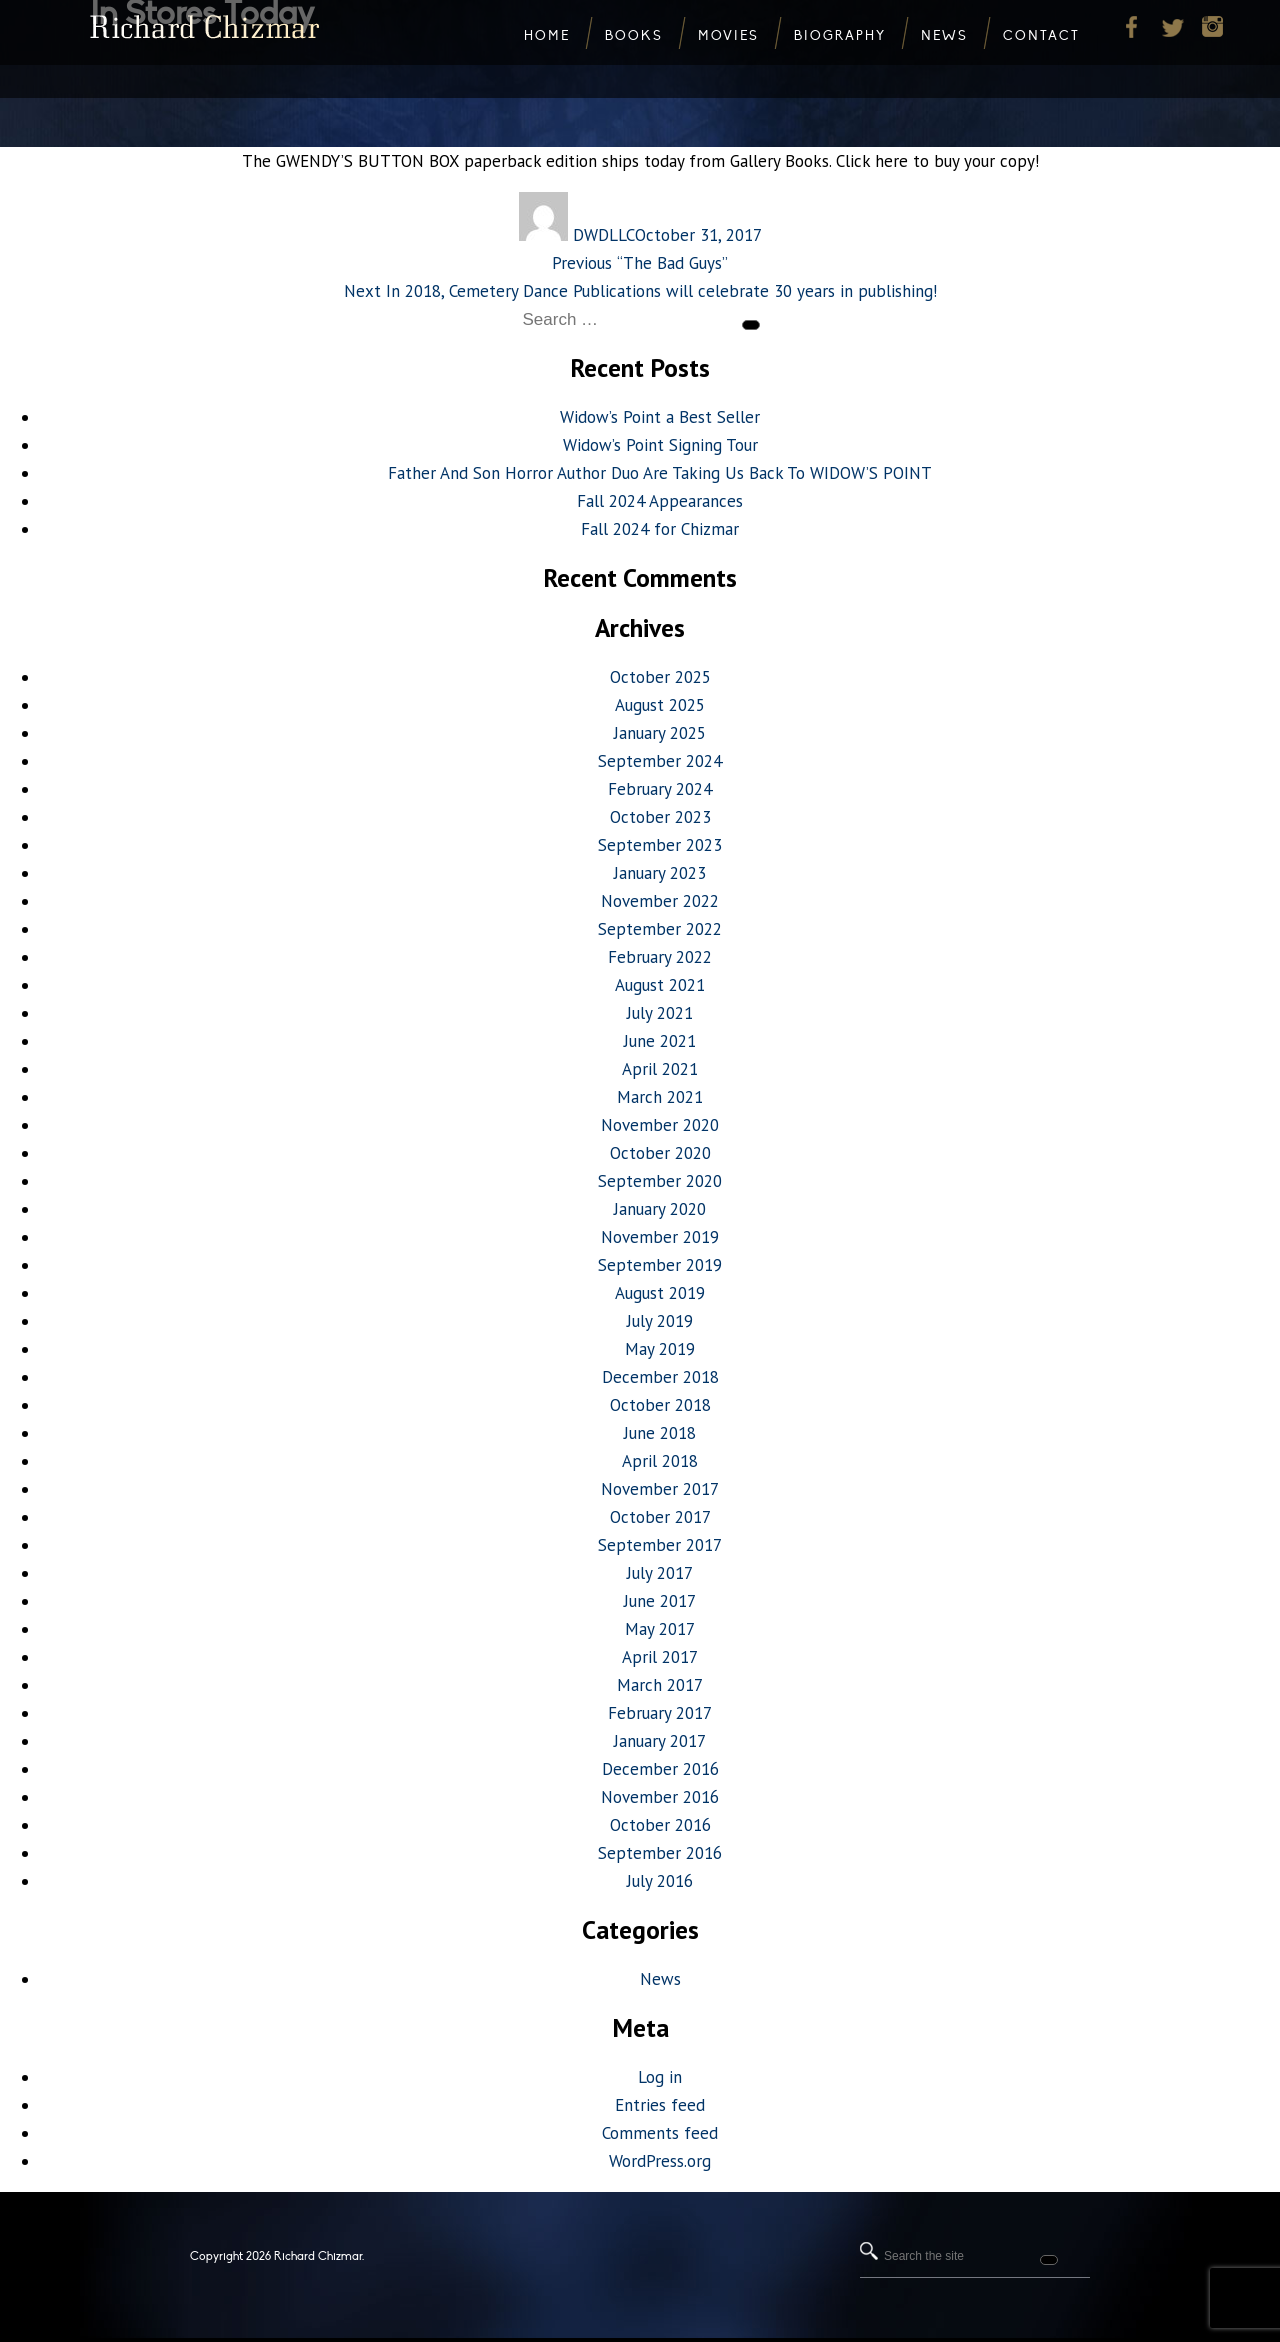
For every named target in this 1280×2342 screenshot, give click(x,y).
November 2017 (660, 1489)
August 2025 (660, 705)
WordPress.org (660, 2161)
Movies (728, 36)
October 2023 (660, 817)
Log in (660, 2077)
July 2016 (660, 1881)
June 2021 (660, 1041)
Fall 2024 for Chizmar (660, 529)
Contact (1041, 36)
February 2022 (660, 957)
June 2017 (660, 1601)
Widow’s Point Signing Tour (660, 445)
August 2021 (660, 985)
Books (634, 36)
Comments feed (660, 2133)
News (660, 1979)
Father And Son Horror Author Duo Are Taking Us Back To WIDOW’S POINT (660, 473)
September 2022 (660, 929)
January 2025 (660, 733)
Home (547, 36)
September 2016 (660, 1853)
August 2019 (660, 1293)
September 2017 (660, 1545)
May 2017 (660, 1629)
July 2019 (660, 1321)
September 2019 (660, 1265)
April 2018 (660, 1461)
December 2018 (660, 1377)
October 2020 (660, 1153)
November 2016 (660, 1797)
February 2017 (660, 1713)
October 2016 (660, 1825)
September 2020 (660, 1181)
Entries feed (660, 2105)
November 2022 (660, 901)
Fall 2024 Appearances (660, 501)
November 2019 (660, 1237)
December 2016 (660, 1769)
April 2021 (660, 1069)
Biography (840, 36)
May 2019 (660, 1349)
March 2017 (660, 1685)
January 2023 (660, 873)
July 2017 (660, 1573)
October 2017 (660, 1517)
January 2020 (660, 1209)
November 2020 (660, 1125)
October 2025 (660, 677)
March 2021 (660, 1097)
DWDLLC (604, 235)
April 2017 (660, 1657)
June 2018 (660, 1433)
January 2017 (660, 1741)
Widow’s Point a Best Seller (660, 417)
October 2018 (660, 1405)
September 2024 (660, 761)
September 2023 (660, 845)
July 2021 (660, 1013)
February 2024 (660, 789)
